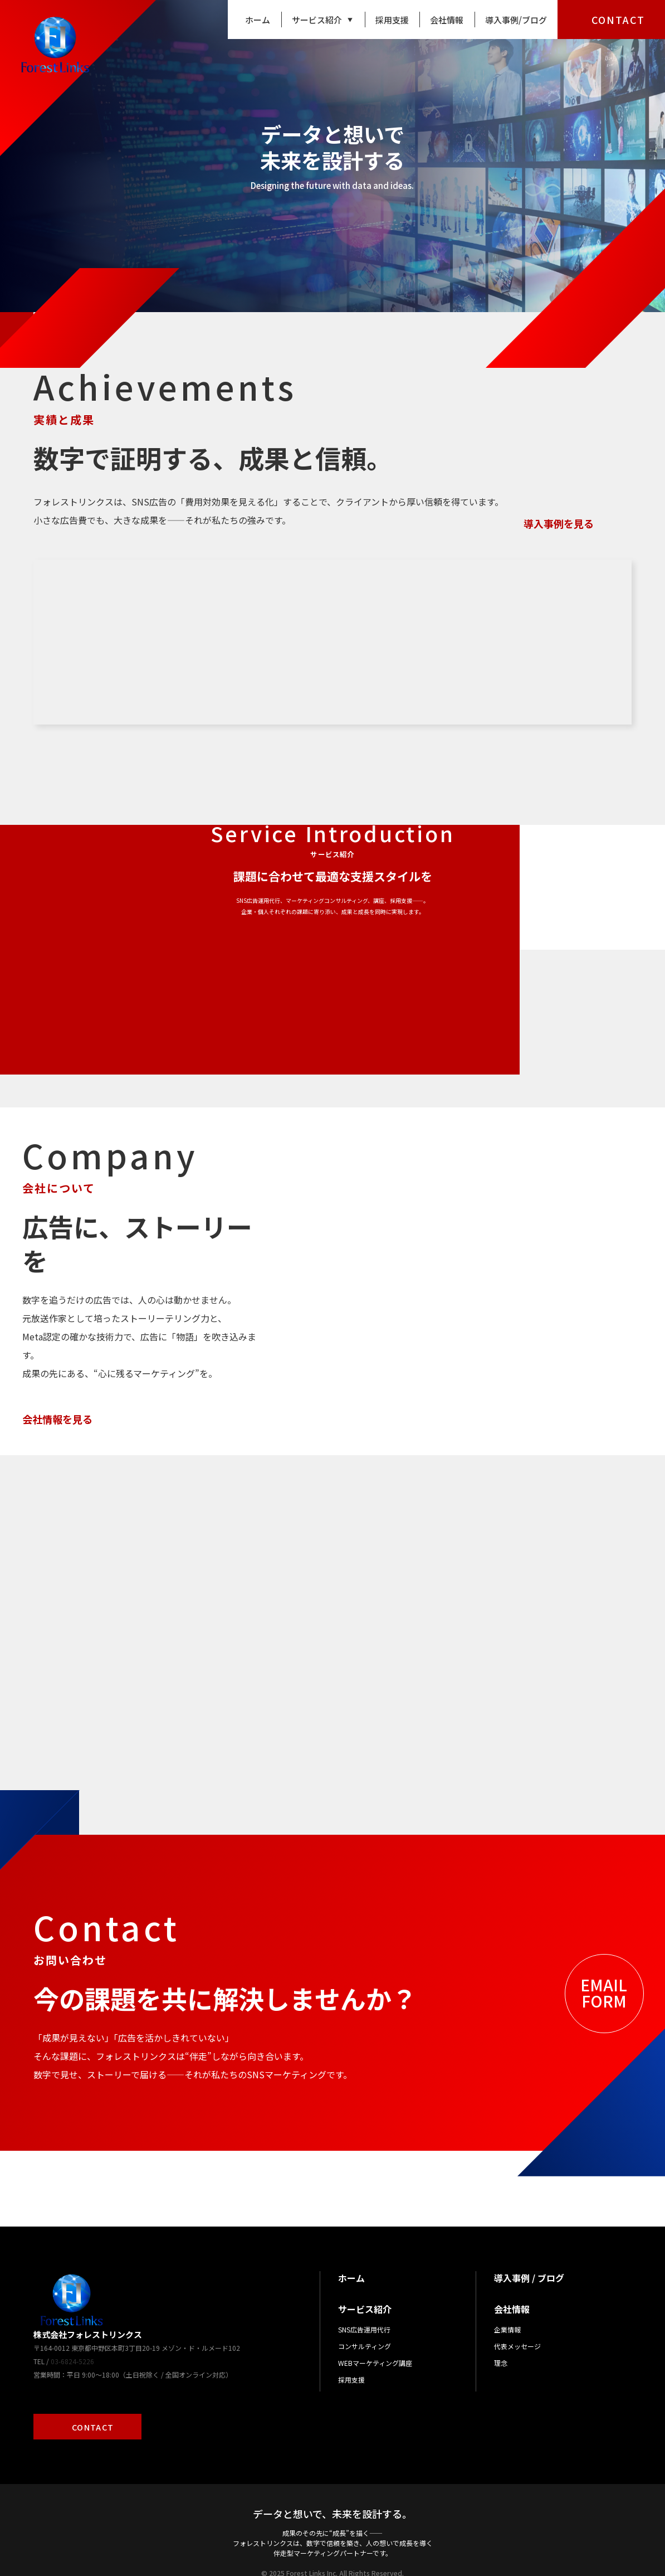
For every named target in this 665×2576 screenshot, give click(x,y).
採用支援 (392, 20)
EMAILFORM (603, 1968)
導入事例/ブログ (516, 20)
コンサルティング (364, 2321)
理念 (500, 2338)
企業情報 (507, 2305)
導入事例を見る (559, 523)
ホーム (257, 20)
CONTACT (618, 19)
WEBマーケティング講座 (375, 2338)
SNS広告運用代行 (364, 2305)
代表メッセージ (517, 2321)
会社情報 (446, 20)
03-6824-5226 (72, 2336)
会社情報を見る (57, 1366)
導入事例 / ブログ (529, 2253)
